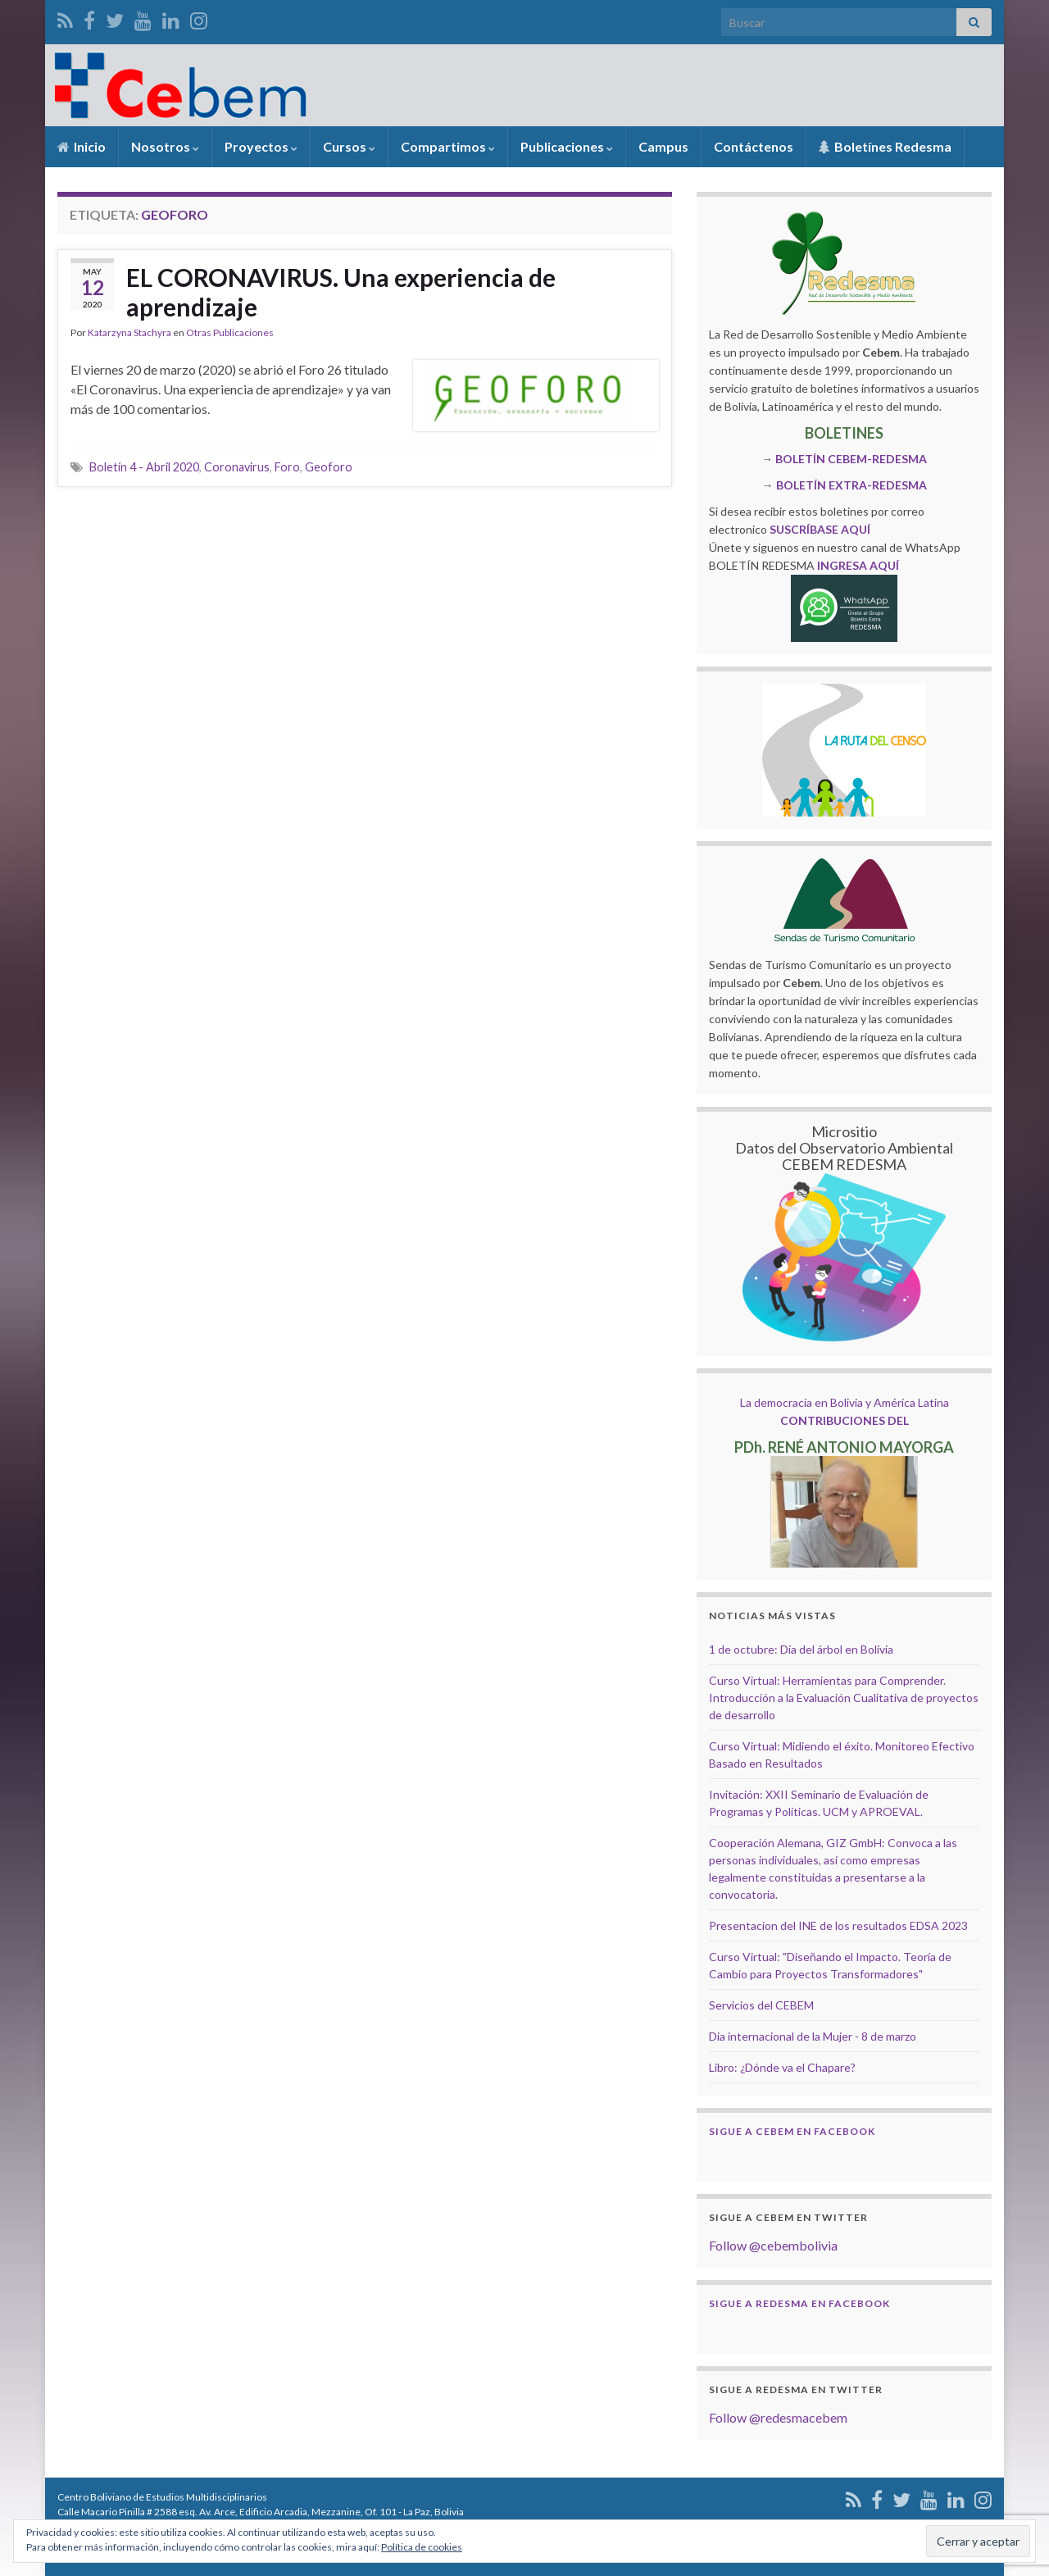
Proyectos (261, 146)
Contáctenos (753, 146)
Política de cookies (421, 2547)
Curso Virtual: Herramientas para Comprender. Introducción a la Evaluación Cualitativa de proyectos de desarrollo (844, 1697)
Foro (287, 467)
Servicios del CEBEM (761, 2005)
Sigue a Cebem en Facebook (792, 2131)
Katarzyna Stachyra (129, 332)
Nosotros (165, 146)
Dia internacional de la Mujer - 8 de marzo (812, 2036)
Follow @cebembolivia (773, 2245)
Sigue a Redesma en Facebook (799, 2303)
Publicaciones (566, 146)
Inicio (81, 146)
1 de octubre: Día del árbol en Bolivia (801, 1649)
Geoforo (328, 467)
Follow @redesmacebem (778, 2417)
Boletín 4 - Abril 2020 (144, 467)
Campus (663, 146)
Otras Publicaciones (230, 332)
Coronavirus (237, 467)
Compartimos (448, 146)
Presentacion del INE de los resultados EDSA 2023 (838, 1925)
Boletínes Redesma (885, 146)
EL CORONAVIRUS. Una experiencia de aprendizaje (341, 291)
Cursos (349, 146)
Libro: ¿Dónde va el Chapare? (782, 2067)
